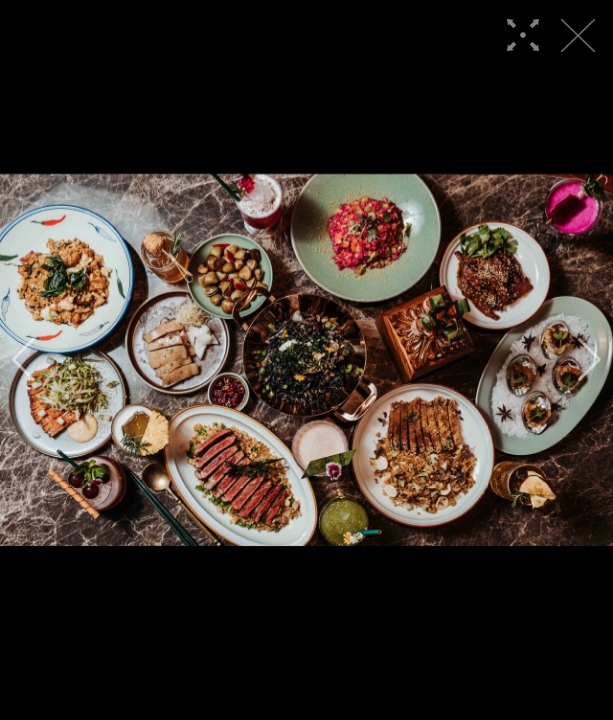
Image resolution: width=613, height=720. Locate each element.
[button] (23, 360)
